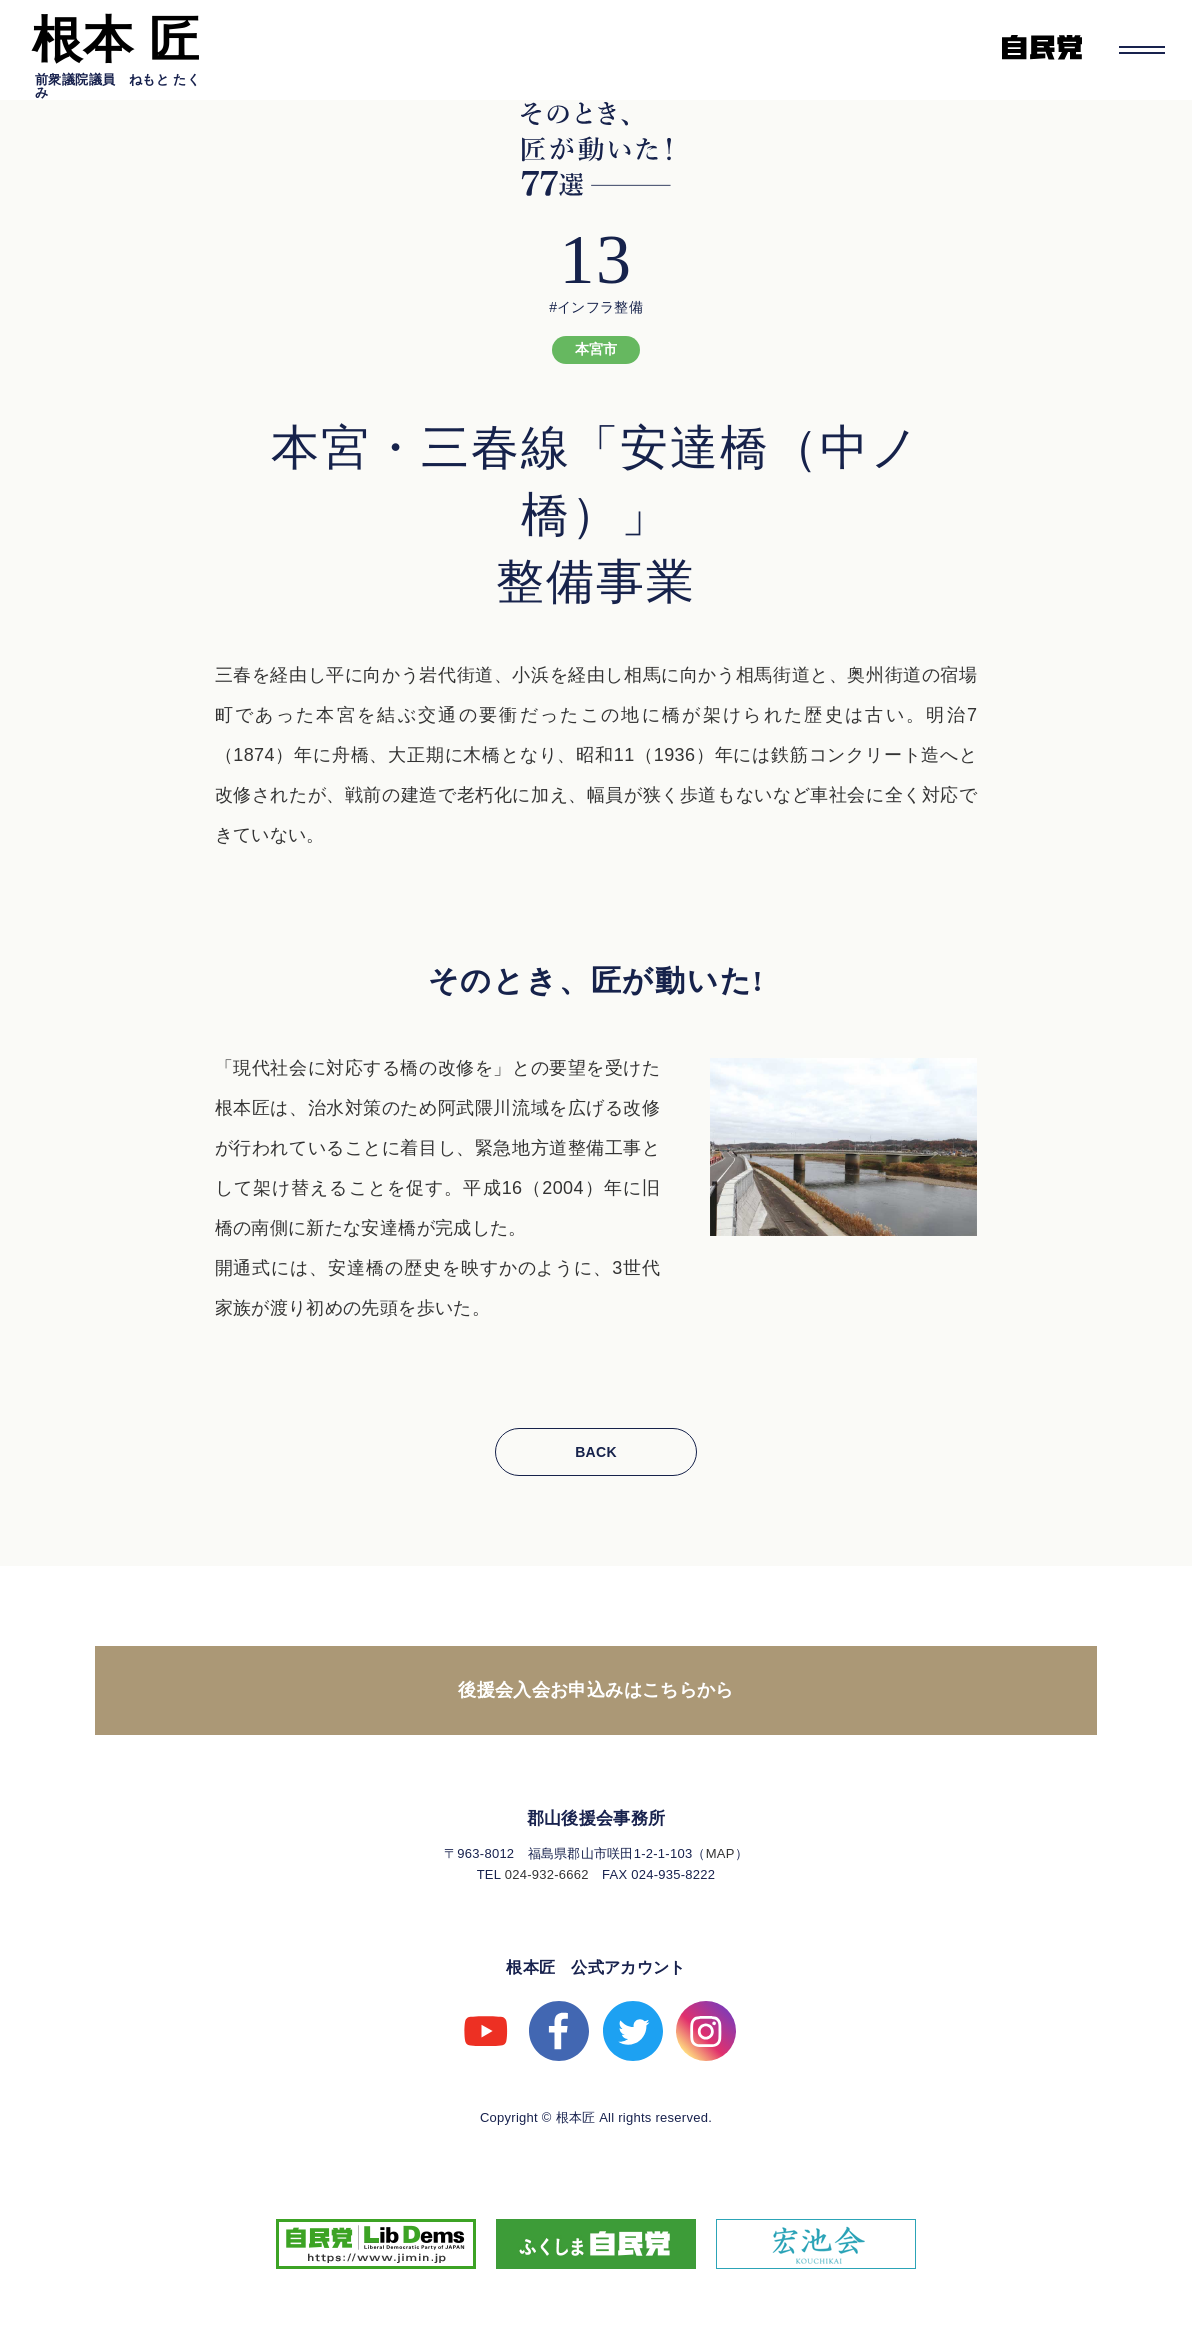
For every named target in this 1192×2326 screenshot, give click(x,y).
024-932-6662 (547, 1874)
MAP (720, 1853)
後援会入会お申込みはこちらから (595, 1690)
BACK (596, 1452)
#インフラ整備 (596, 307)
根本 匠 (116, 40)
